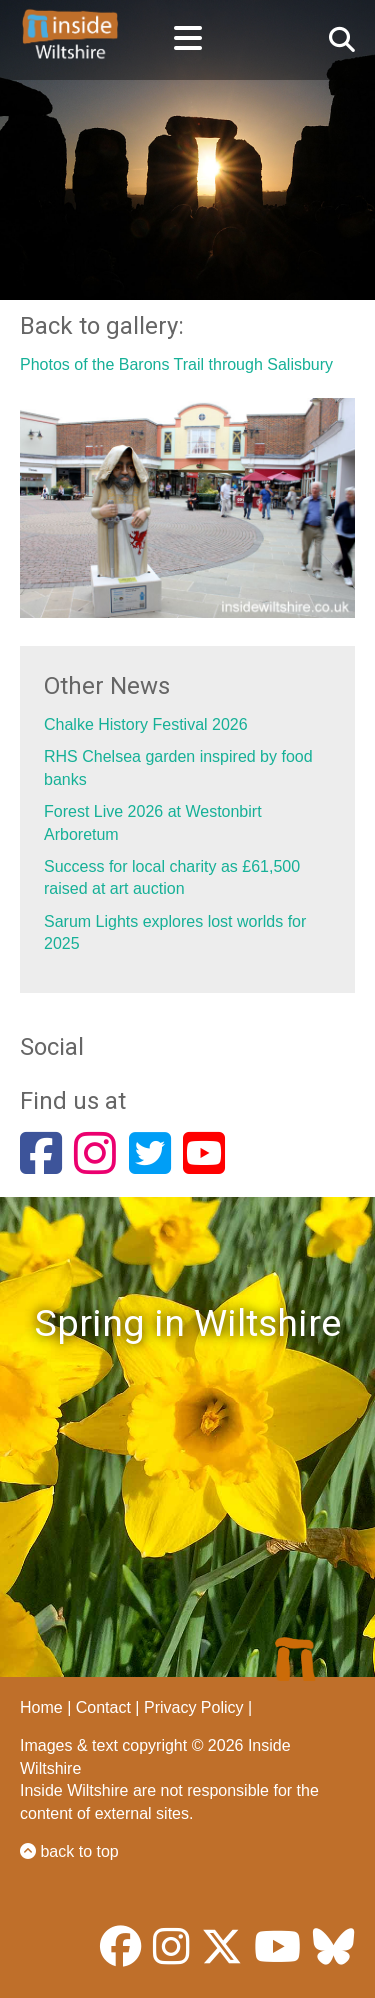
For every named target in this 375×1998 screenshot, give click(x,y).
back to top (69, 1851)
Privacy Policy (194, 1707)
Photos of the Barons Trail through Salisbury (176, 364)
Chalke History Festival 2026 (146, 724)
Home (41, 1707)
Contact (103, 1707)
